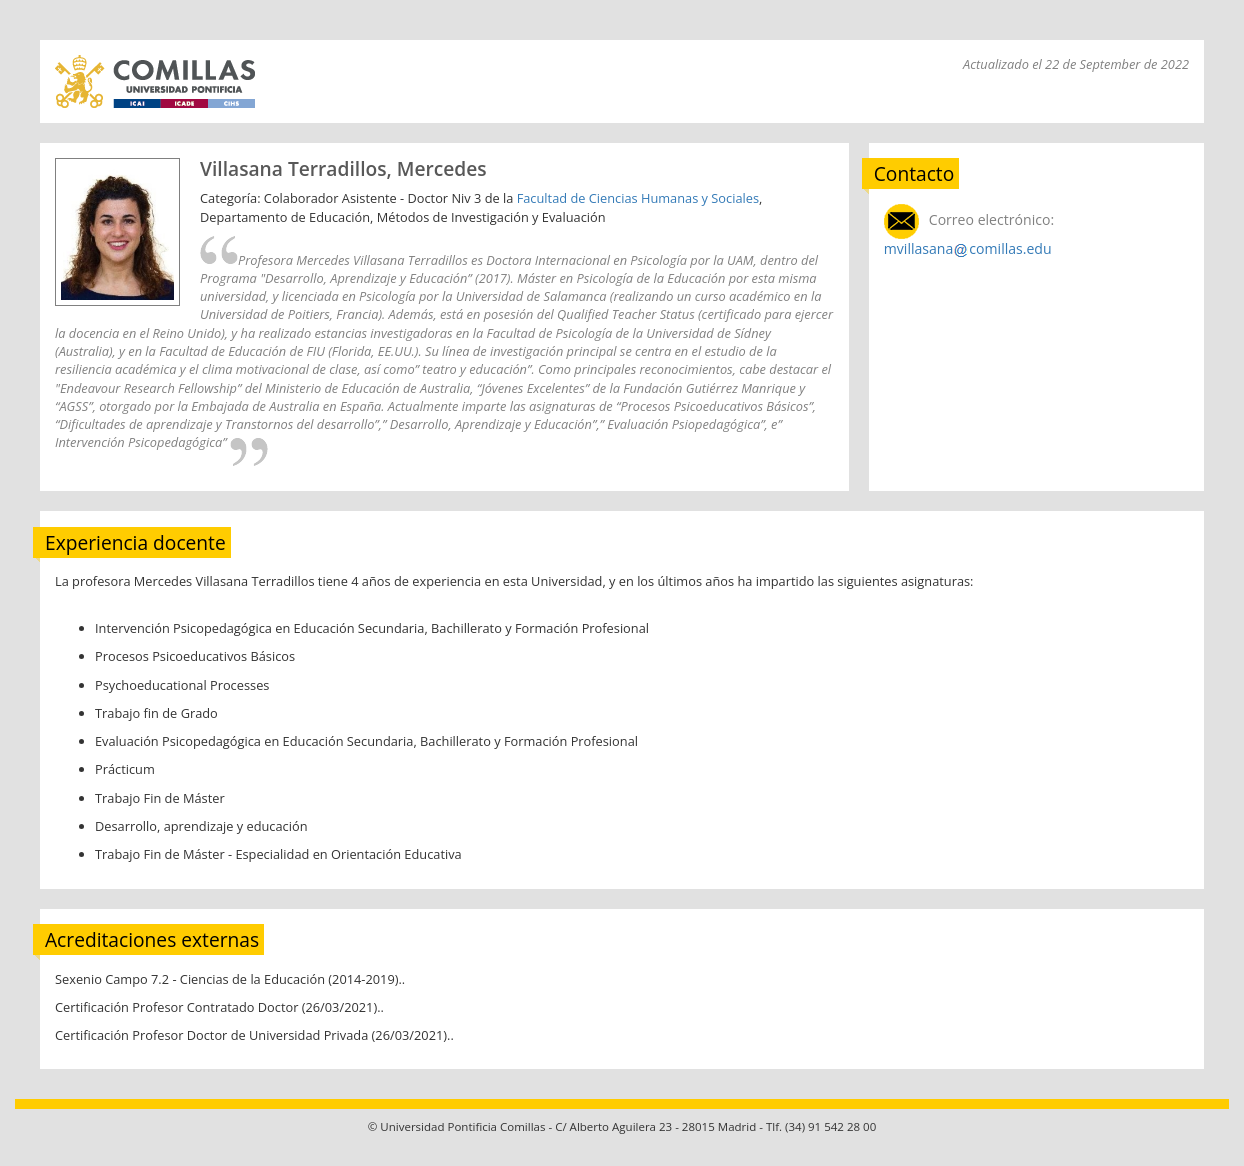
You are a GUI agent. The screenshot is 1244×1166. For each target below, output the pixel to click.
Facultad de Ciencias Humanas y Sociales (638, 198)
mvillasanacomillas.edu (968, 248)
